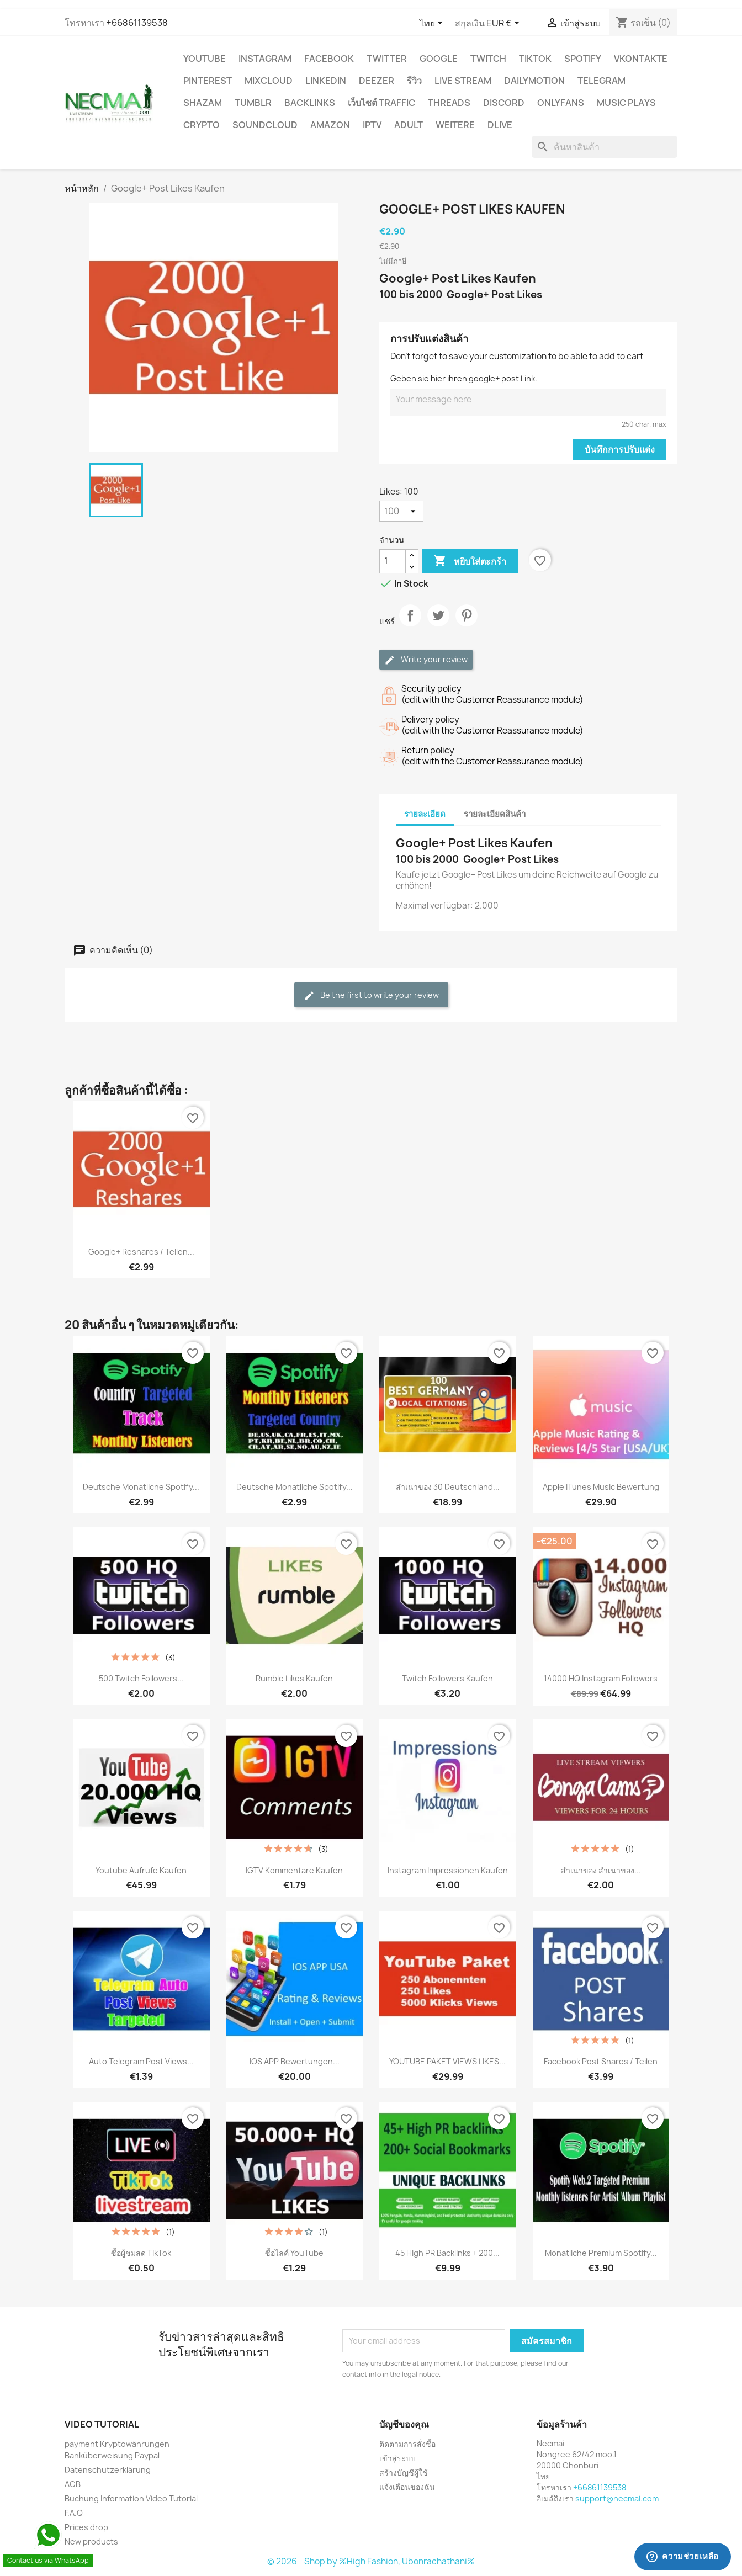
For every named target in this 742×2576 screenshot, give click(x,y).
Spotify (582, 58)
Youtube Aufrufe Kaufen (141, 1870)
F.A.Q (74, 2513)
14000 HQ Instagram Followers (601, 1678)
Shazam (202, 103)
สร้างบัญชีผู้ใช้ (403, 2472)
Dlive (499, 125)
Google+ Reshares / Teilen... (141, 1251)
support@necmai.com (617, 2498)
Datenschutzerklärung (108, 2470)
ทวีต (438, 625)
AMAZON (330, 125)
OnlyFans (560, 103)
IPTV (372, 125)
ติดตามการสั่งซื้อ (407, 2444)
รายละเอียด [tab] (425, 814)
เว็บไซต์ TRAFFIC (381, 103)
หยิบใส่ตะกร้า (469, 561)
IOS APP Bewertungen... (295, 2061)
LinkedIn (325, 81)
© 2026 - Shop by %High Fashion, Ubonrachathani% (371, 2561)
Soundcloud (265, 125)
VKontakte (640, 58)
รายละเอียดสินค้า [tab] (495, 814)
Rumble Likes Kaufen (294, 1678)
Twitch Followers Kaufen (447, 1678)
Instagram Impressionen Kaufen (448, 1870)
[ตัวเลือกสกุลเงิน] (504, 23)
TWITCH (488, 58)
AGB (73, 2484)
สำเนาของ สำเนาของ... (601, 1870)
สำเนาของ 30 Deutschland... (448, 1486)
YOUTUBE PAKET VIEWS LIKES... (447, 2061)
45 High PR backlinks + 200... (447, 2253)
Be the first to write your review (371, 995)
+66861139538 (137, 23)
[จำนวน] (392, 561)
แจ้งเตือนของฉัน (407, 2487)
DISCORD (503, 103)
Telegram (601, 81)
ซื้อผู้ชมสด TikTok (141, 2253)
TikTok (535, 58)
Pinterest (207, 81)
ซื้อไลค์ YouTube (294, 2253)
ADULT (408, 125)
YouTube (204, 58)
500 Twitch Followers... (141, 1678)
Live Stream (462, 81)
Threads (449, 103)
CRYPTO (201, 125)
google (439, 58)
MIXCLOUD (269, 81)
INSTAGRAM (265, 58)
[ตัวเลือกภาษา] (433, 23)
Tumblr (253, 103)
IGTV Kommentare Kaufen (294, 1870)
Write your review (426, 660)
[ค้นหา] (604, 147)
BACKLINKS (309, 103)
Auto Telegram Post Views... (141, 2061)
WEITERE (455, 125)
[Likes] (401, 511)
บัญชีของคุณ (404, 2424)
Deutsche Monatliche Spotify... (141, 1486)
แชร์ (410, 625)
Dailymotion (534, 81)
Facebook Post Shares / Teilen (601, 2061)
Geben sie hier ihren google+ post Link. (463, 378)
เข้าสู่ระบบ (397, 2458)
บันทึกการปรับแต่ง (620, 449)
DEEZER (376, 81)
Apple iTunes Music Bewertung (601, 1486)
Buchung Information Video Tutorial (131, 2498)
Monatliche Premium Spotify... (601, 2253)
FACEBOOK (329, 58)
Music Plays (626, 103)
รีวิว (414, 81)
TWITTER (387, 58)
